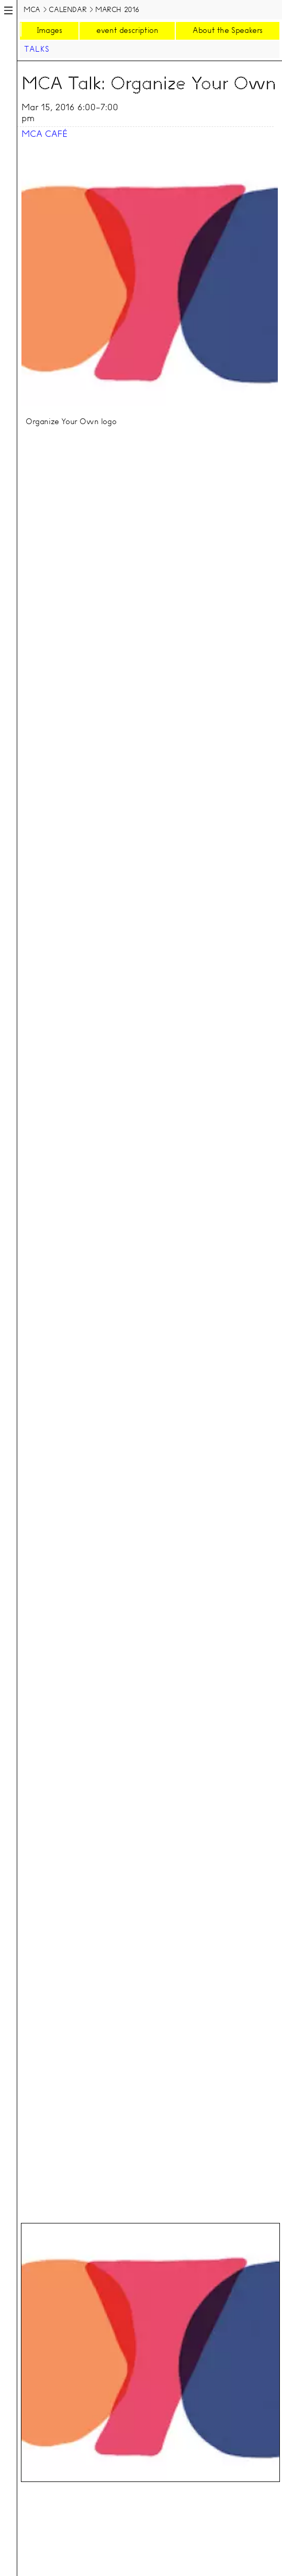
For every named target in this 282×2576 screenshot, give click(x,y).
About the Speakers (228, 30)
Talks (36, 49)
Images (49, 30)
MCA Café (44, 133)
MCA (32, 9)
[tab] (150, 2352)
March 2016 (117, 9)
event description (127, 30)
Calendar (67, 9)
